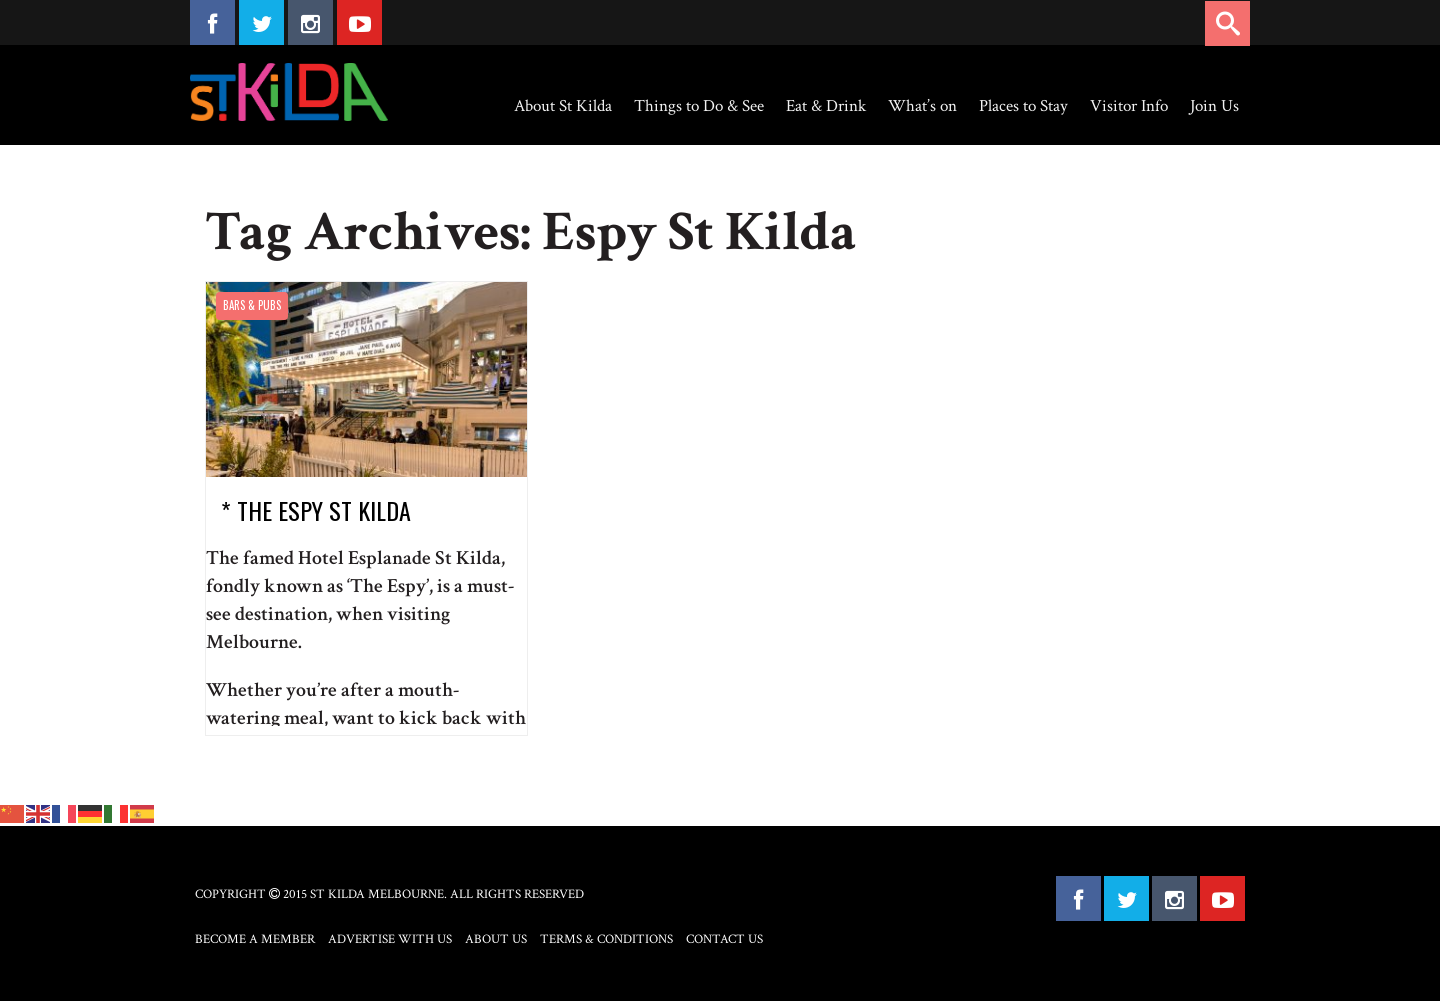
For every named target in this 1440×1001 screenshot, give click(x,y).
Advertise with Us (390, 939)
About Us (496, 939)
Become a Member (255, 939)
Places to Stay (1023, 106)
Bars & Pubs (252, 305)
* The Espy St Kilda (316, 510)
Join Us (1214, 106)
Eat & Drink (826, 106)
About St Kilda (563, 106)
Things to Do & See (699, 106)
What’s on (922, 106)
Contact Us (724, 939)
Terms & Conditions (606, 939)
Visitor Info (1129, 106)
